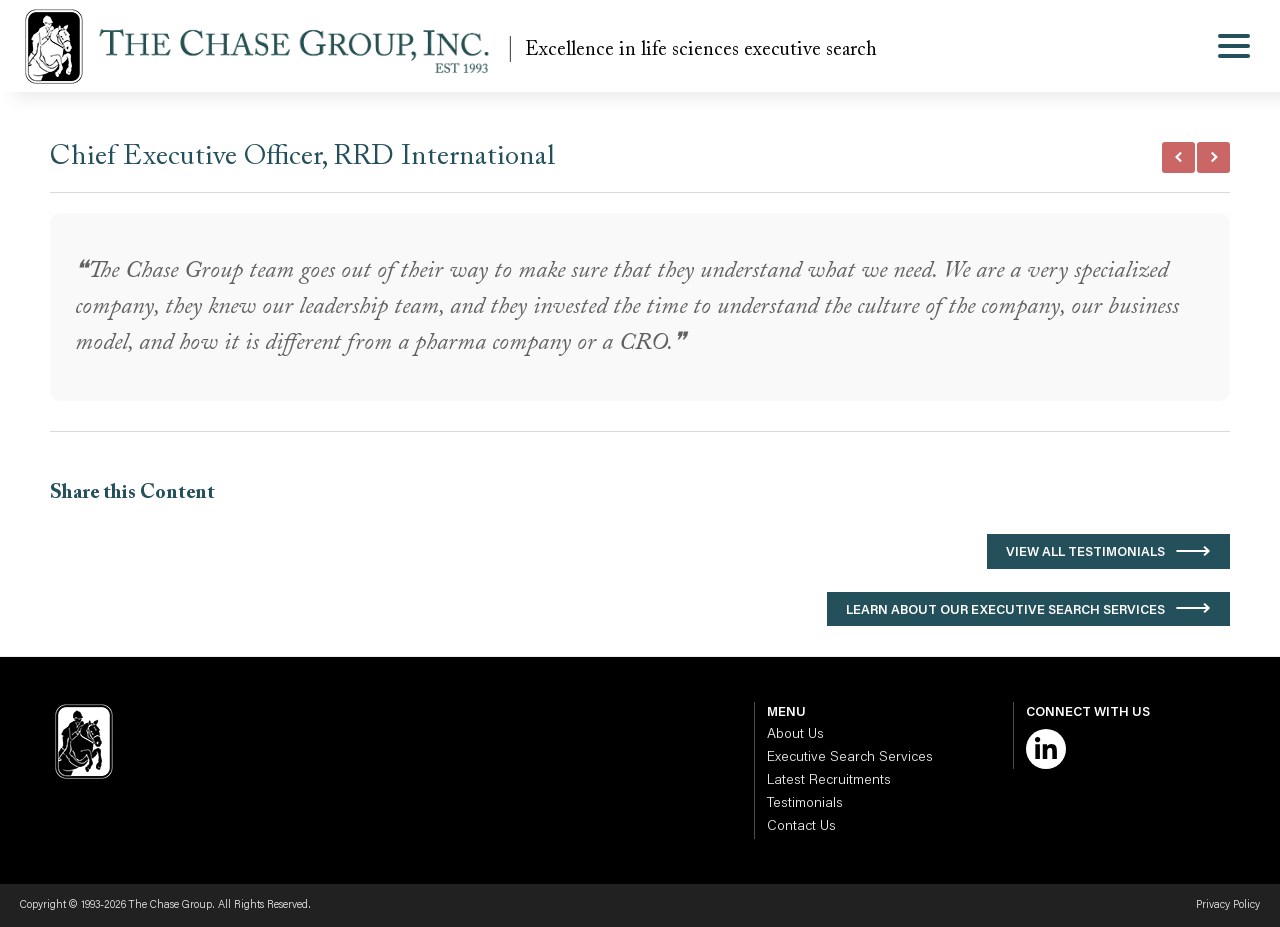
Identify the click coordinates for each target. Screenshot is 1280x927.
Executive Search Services (850, 758)
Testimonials (805, 804)
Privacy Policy (1228, 905)
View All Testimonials (1085, 552)
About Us (795, 735)
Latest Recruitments (829, 781)
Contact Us (801, 827)
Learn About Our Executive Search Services (1005, 610)
